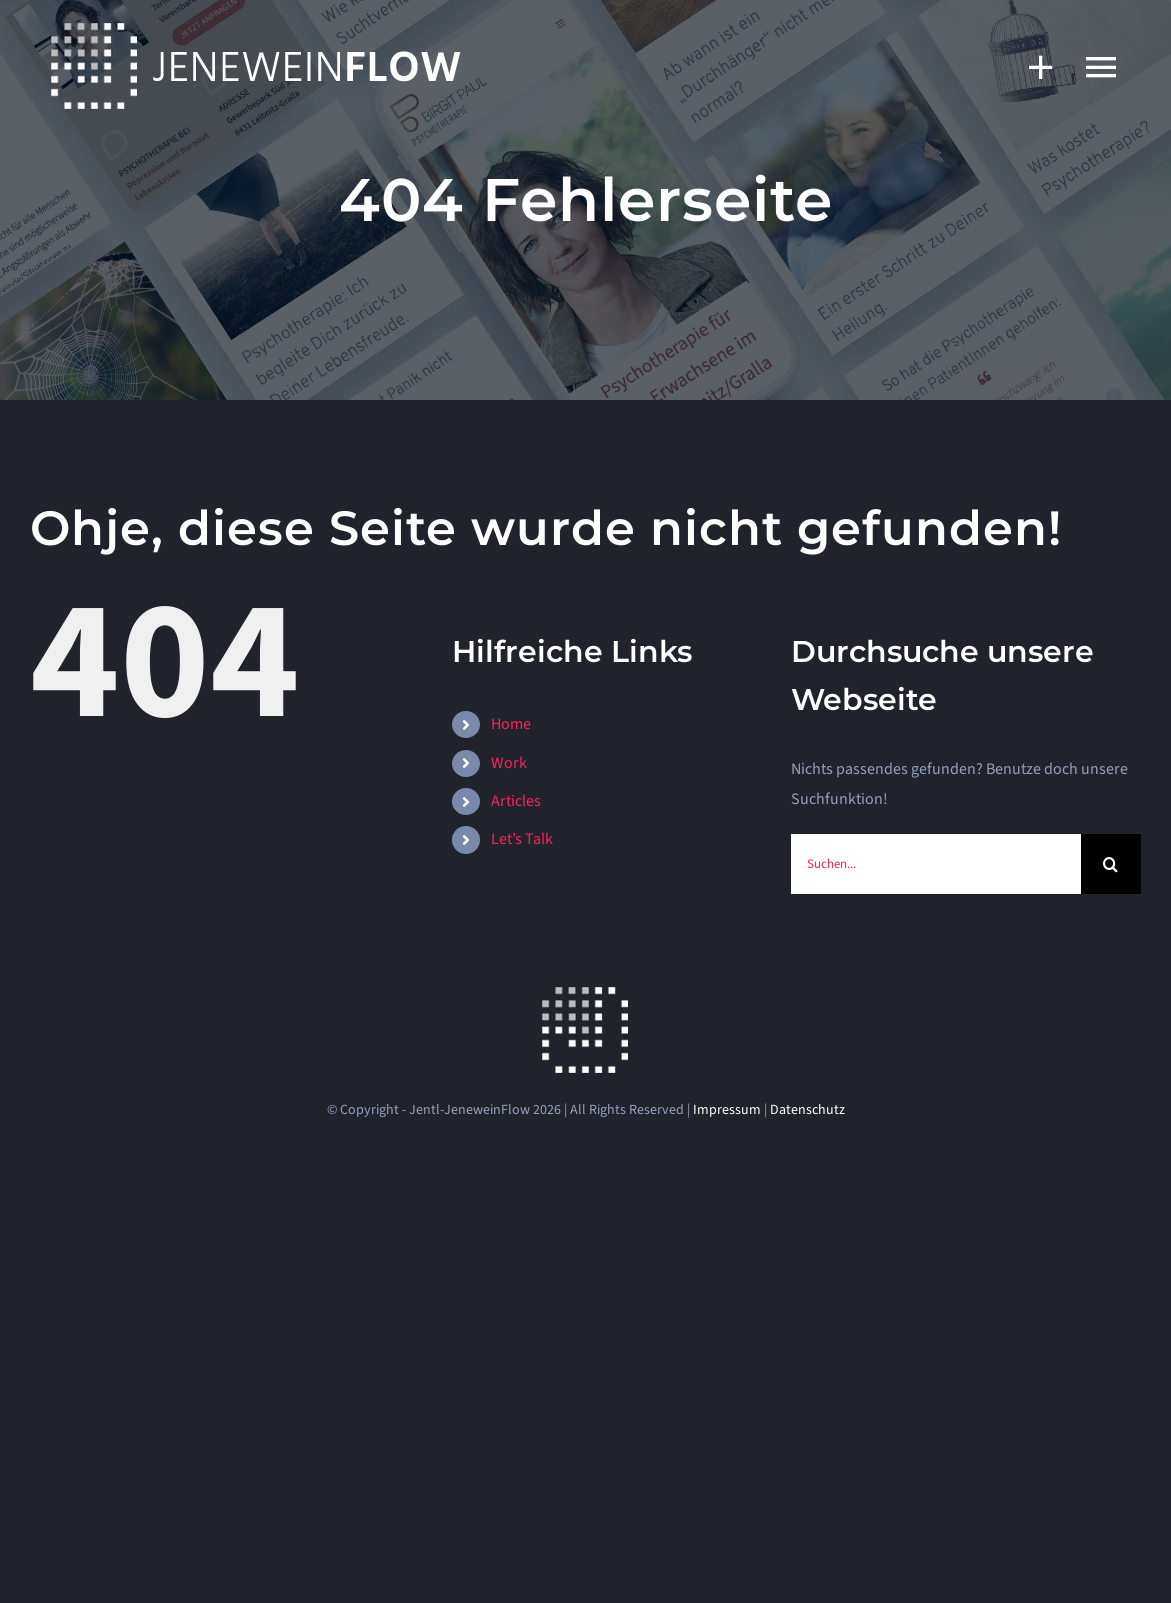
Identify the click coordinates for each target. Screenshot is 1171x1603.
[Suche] (1111, 864)
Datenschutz (807, 1110)
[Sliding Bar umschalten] (1031, 66)
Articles (516, 801)
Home (511, 724)
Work (509, 763)
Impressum (727, 1110)
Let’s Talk (522, 839)
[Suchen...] (936, 864)
